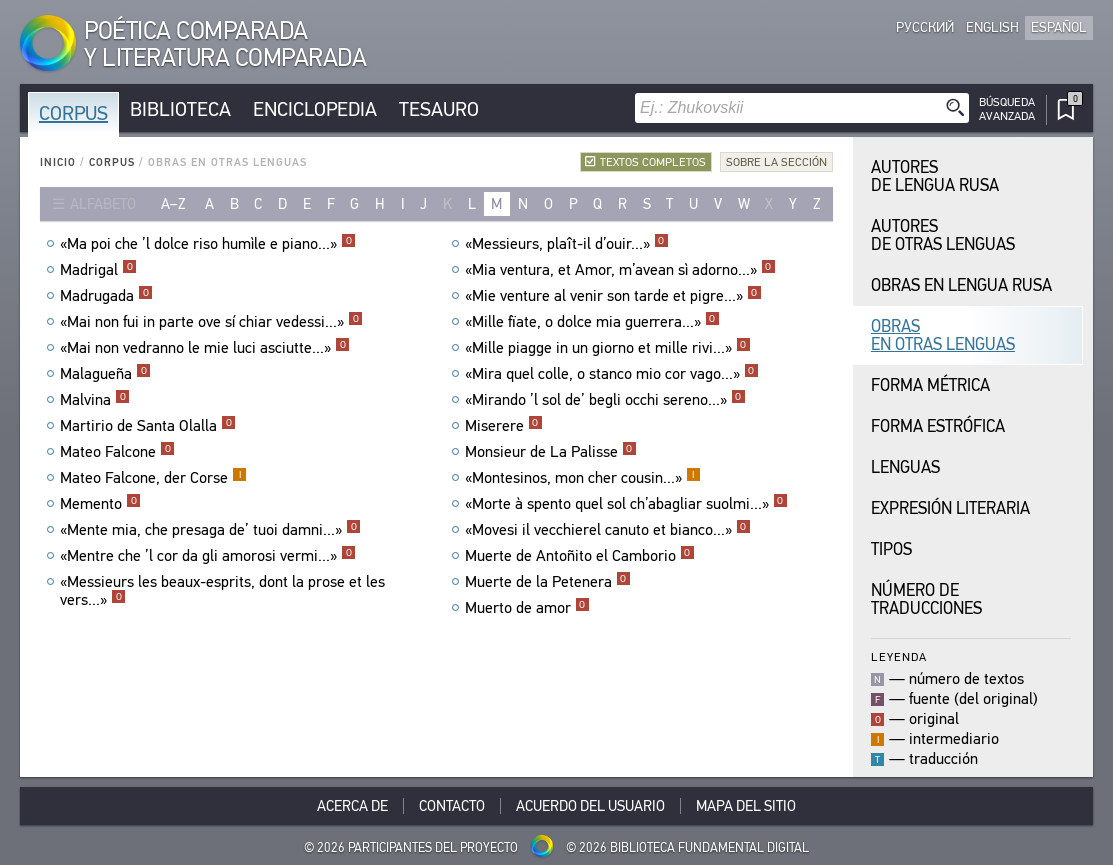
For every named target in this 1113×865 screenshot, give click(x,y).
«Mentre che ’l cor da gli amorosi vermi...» (208, 556)
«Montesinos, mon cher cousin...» (583, 478)
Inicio (58, 162)
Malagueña (105, 374)
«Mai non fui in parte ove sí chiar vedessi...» (211, 322)
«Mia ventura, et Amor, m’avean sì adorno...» (620, 270)
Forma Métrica (930, 385)
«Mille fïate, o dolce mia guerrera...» (592, 322)
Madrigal (98, 270)
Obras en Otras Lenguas (943, 335)
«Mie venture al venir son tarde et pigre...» (613, 296)
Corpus (73, 113)
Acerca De (352, 806)
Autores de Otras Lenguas (943, 235)
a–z (173, 204)
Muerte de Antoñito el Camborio (580, 556)
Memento (100, 504)
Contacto (452, 806)
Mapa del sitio (746, 806)
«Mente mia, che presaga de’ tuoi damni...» (210, 530)
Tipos (891, 549)
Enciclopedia (315, 109)
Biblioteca (180, 109)
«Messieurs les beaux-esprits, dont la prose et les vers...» (222, 591)
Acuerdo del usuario (590, 806)
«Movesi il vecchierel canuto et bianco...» (608, 530)
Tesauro (439, 109)
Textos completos (653, 162)
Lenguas (905, 467)
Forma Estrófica (938, 426)
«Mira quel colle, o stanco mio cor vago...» (612, 374)
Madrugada (106, 296)
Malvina (95, 400)
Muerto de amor (527, 608)
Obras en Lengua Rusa (961, 285)
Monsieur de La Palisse (551, 452)
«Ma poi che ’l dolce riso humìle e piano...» (208, 244)
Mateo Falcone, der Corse (153, 478)
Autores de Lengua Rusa (935, 176)
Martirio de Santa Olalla (148, 426)
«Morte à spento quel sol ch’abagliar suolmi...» (626, 504)
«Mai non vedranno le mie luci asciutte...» (205, 348)
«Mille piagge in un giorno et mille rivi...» (608, 348)
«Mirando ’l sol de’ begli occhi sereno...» (605, 400)
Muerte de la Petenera (548, 582)
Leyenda (899, 656)
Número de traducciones (926, 599)
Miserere (504, 426)
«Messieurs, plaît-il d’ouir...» (567, 244)
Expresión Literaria (950, 508)
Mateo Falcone (117, 452)
